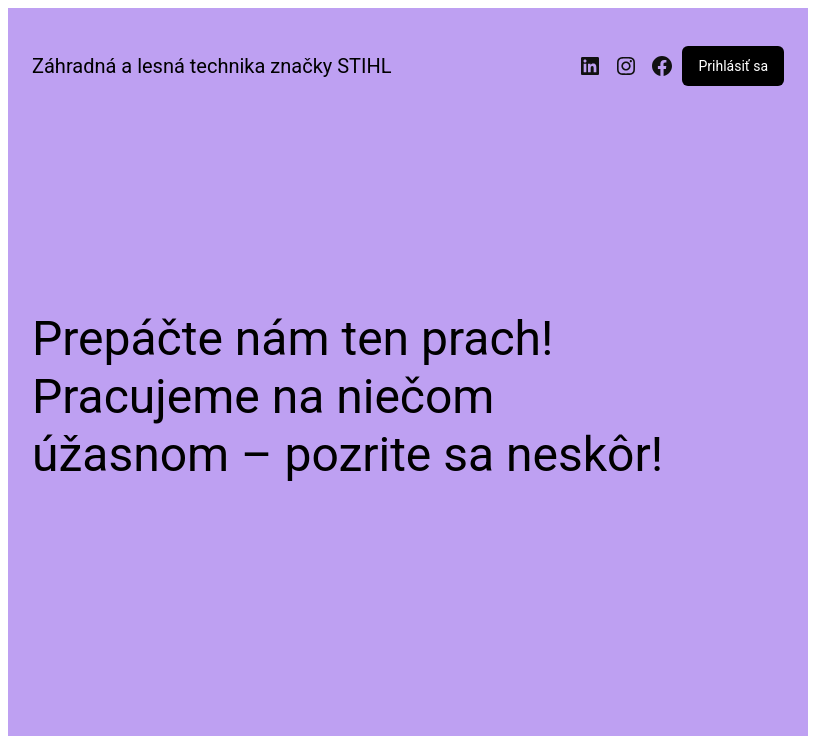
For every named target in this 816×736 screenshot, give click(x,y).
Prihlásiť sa (733, 66)
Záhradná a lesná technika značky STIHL (212, 66)
